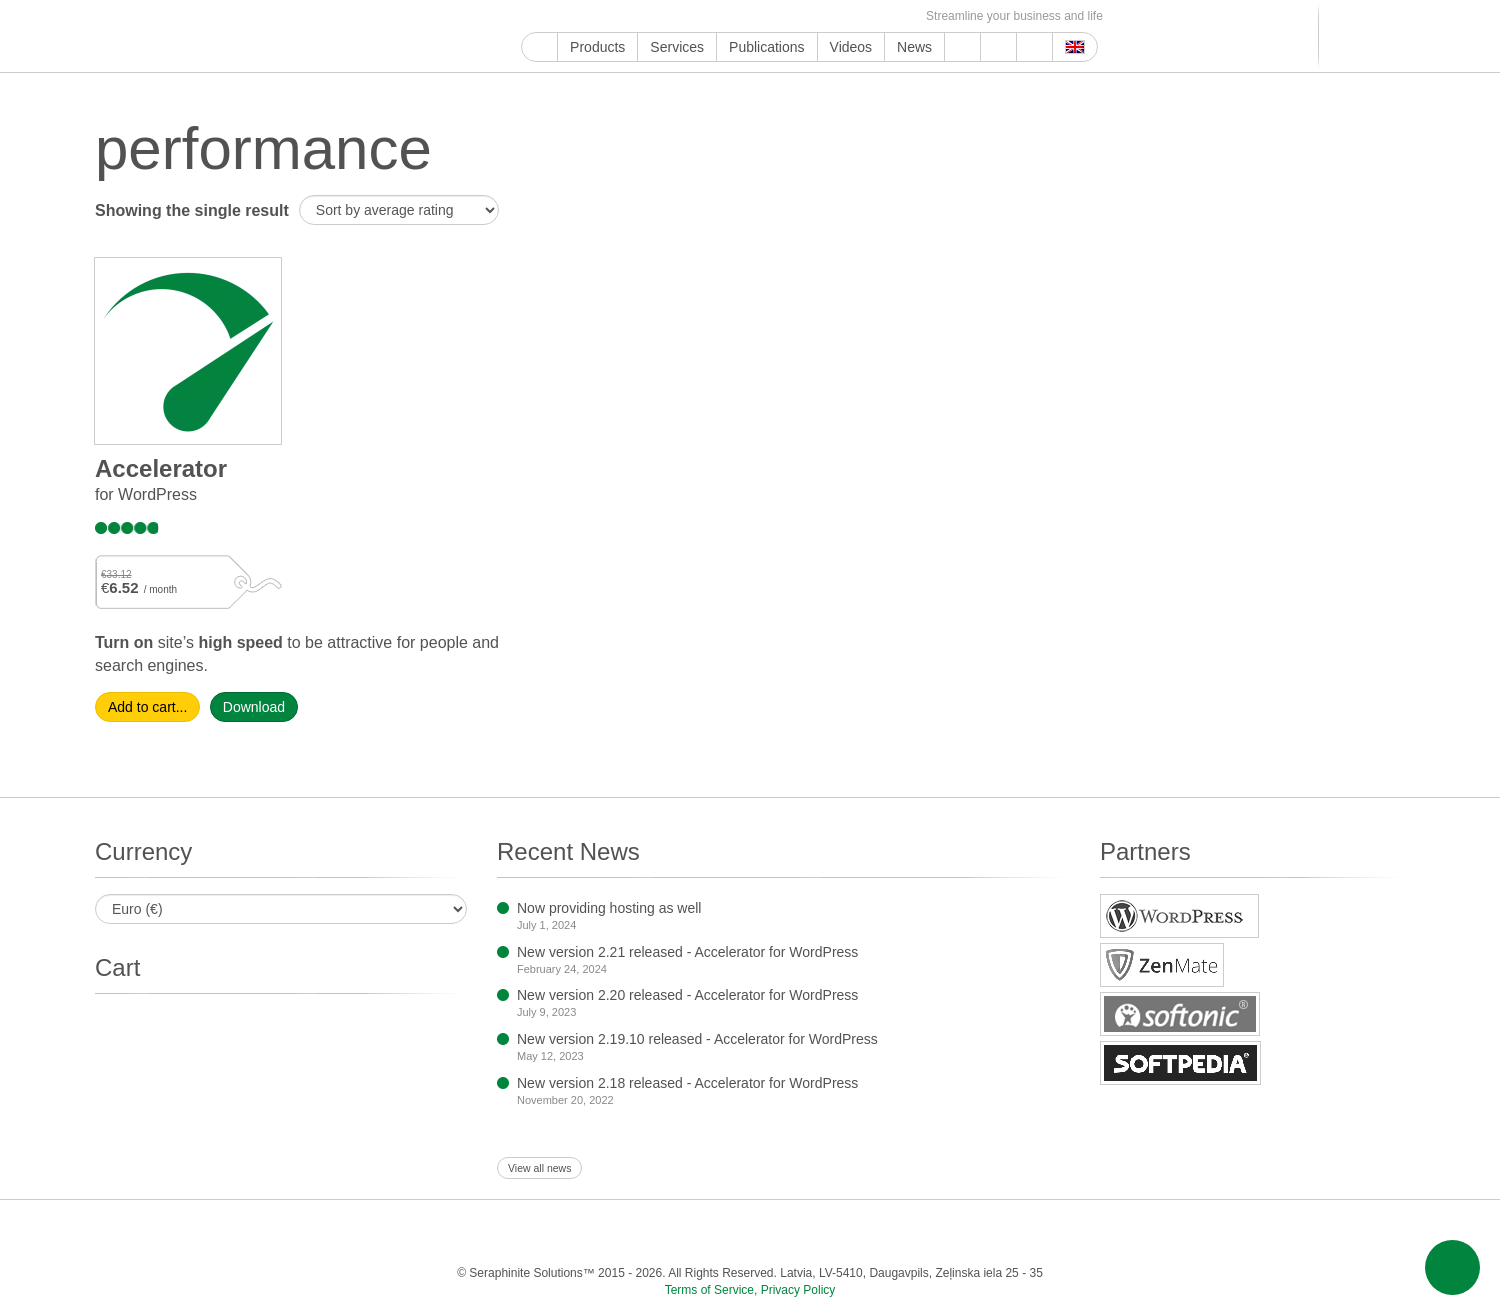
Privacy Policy (798, 1290)
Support (962, 47)
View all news (539, 1168)
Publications (767, 47)
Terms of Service (709, 1290)
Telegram (785, 16)
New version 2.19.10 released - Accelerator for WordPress (697, 1039)
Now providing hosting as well (609, 908)
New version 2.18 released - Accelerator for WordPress (687, 1083)
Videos (851, 47)
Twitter (601, 16)
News (914, 47)
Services (677, 47)
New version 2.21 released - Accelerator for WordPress (687, 952)
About (998, 47)
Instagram (624, 16)
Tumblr (716, 16)
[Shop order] (399, 210)
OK (854, 16)
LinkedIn (670, 16)
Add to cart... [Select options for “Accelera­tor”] (147, 707)
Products (597, 47)
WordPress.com (739, 16)
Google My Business (532, 16)
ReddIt (647, 16)
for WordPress (146, 494)
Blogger (762, 16)
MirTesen (831, 16)
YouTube (555, 16)
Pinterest (693, 16)
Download (254, 707)
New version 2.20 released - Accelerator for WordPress (687, 995)
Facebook (578, 16)
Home (539, 47)
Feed (877, 16)
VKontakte (808, 16)
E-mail (900, 16)
